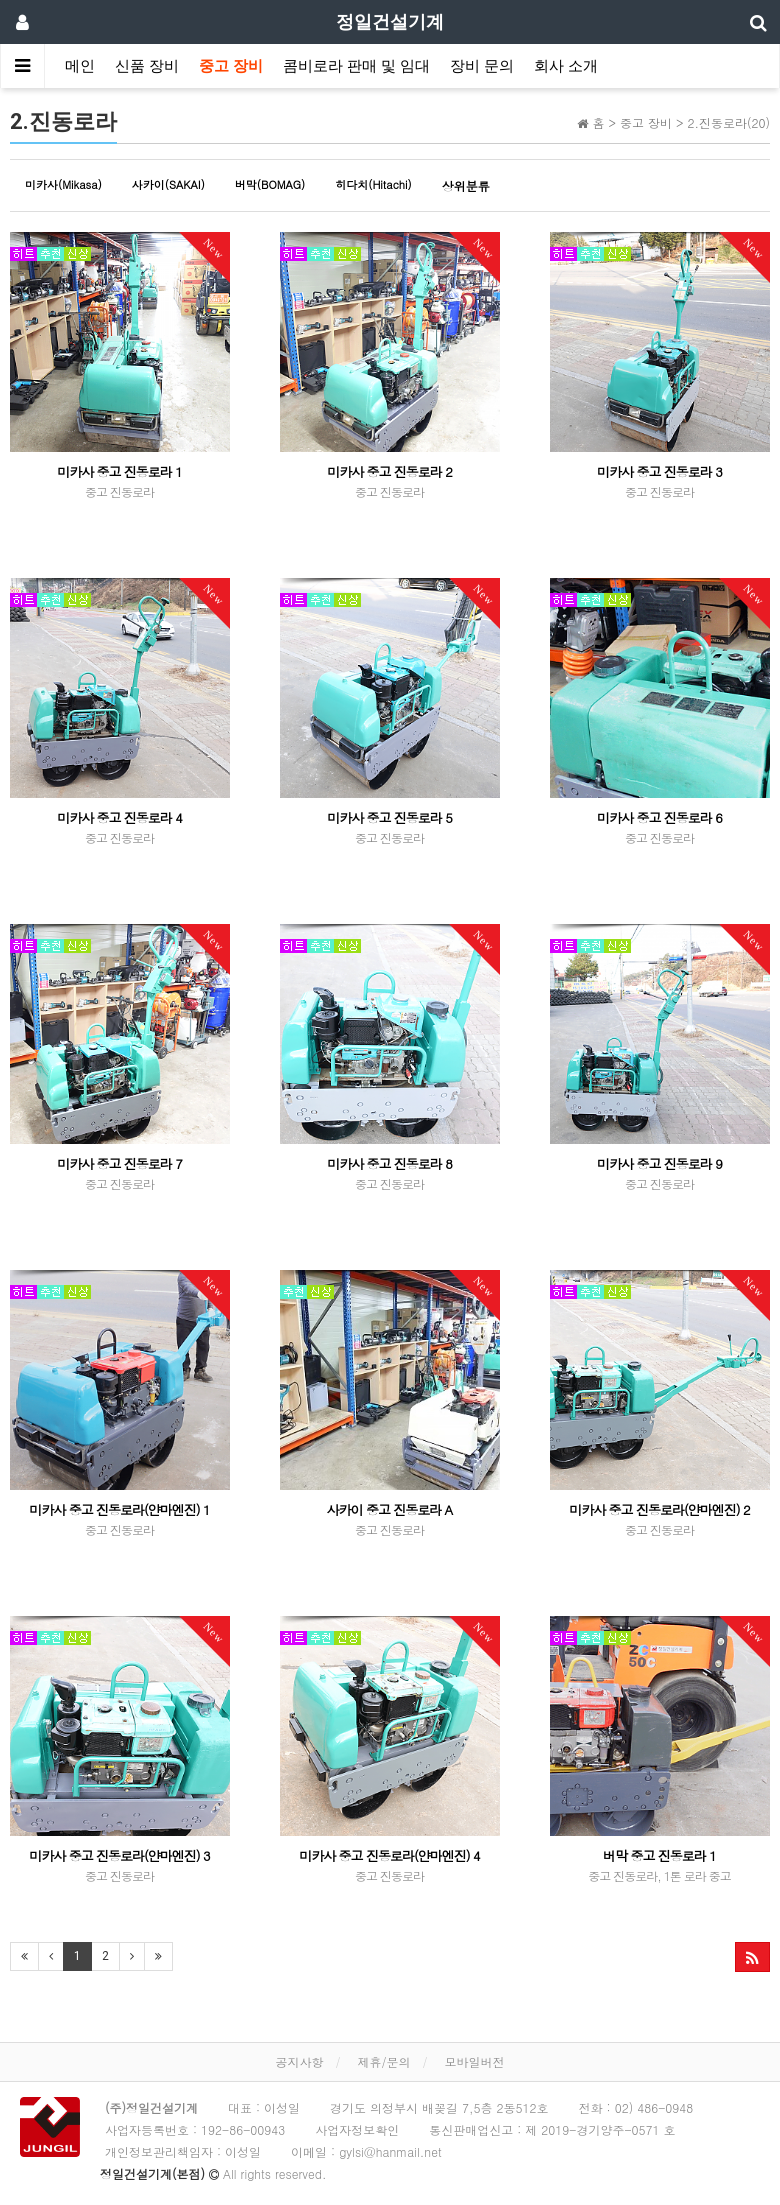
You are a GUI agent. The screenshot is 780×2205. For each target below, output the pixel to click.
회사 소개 (566, 66)
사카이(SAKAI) (168, 184)
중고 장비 (231, 66)
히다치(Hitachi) (373, 184)
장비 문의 (482, 66)
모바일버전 (475, 2061)
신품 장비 (147, 66)
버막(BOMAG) (270, 184)
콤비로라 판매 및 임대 (356, 66)
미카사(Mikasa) (63, 184)
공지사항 (299, 2061)
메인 (80, 66)
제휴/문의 (383, 2061)
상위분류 (466, 185)
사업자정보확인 (357, 2129)
